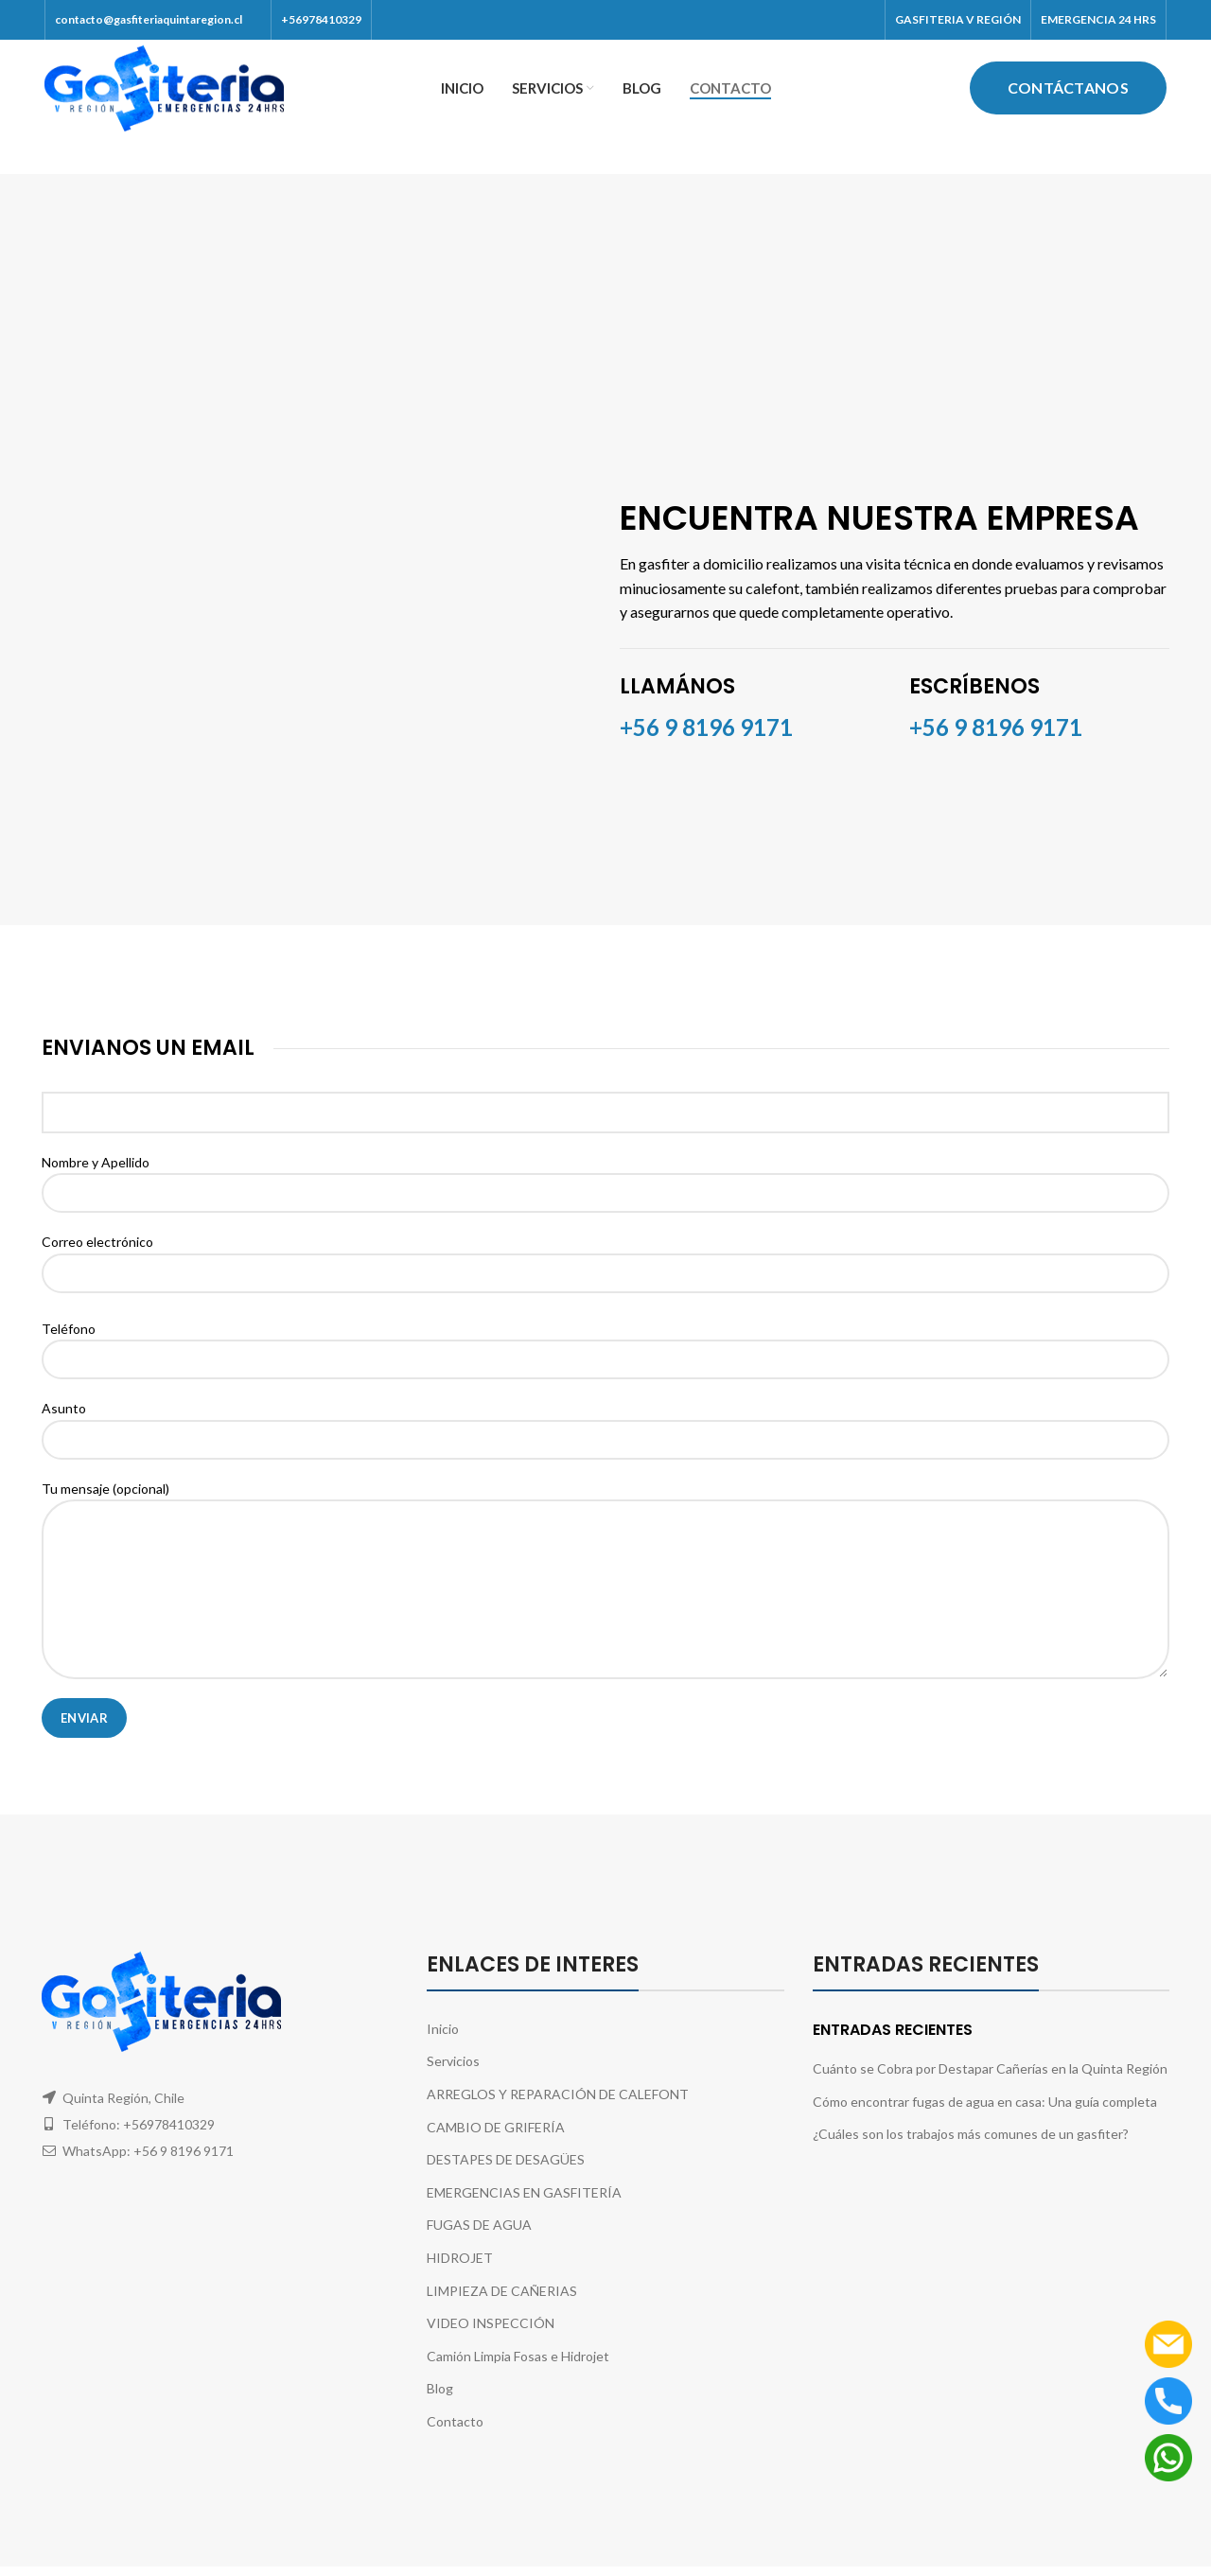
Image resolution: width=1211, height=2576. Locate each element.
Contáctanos (1068, 98)
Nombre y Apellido (605, 1197)
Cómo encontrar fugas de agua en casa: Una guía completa (985, 2122)
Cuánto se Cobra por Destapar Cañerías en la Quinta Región (990, 2090)
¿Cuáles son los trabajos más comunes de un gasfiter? (971, 2155)
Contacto (455, 2442)
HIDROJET (460, 2278)
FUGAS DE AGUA (479, 2246)
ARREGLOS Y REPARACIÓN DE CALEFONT (558, 2115)
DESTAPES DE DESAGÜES (506, 2181)
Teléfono (605, 1364)
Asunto (605, 1444)
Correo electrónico (605, 1278)
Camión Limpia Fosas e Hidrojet (518, 2377)
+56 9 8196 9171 (995, 748)
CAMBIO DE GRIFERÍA (496, 2148)
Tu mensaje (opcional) (605, 1559)
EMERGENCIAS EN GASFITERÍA (524, 2213)
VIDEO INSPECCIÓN (490, 2345)
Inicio (443, 2050)
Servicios (453, 2083)
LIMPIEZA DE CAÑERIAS (502, 2312)
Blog (440, 2410)
